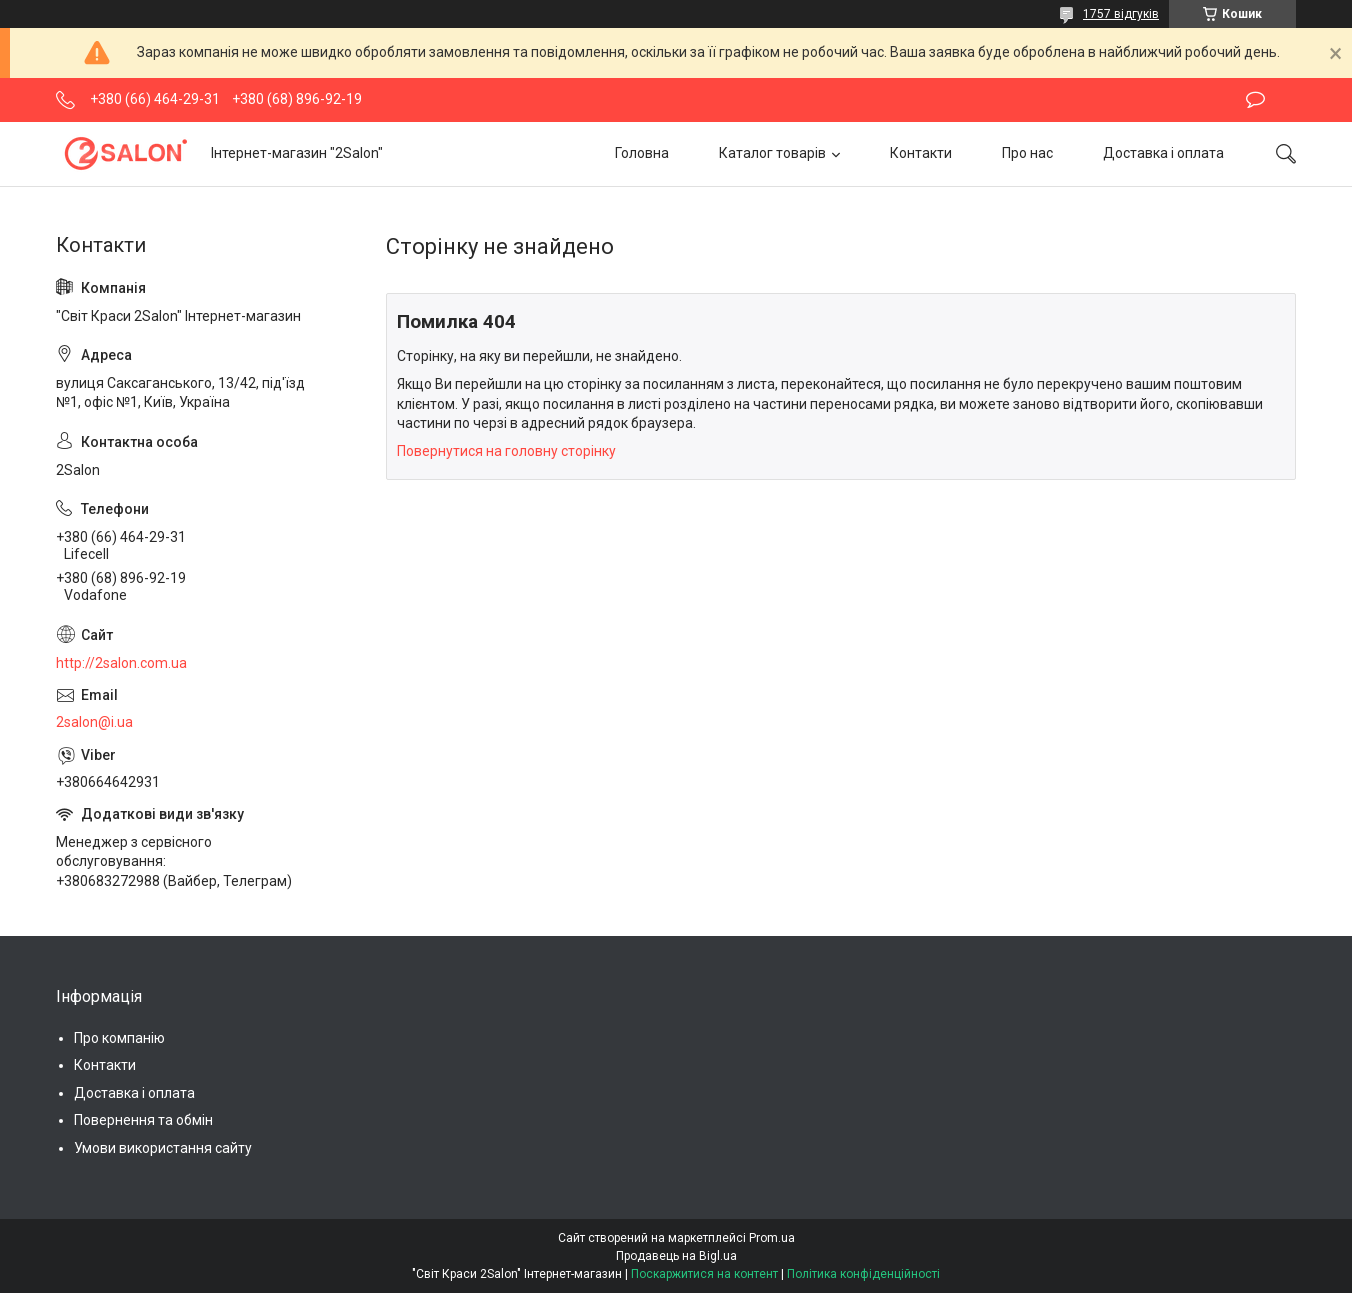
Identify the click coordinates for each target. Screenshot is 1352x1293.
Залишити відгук (1255, 100)
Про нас (1027, 153)
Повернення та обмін (143, 1120)
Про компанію (119, 1038)
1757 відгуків (1121, 14)
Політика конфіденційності (863, 1274)
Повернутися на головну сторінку (506, 451)
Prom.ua (772, 1238)
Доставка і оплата (1163, 153)
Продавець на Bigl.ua (676, 1256)
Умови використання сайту (163, 1148)
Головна (642, 153)
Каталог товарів (772, 153)
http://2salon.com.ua (121, 663)
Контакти (921, 153)
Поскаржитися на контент (704, 1274)
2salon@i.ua (94, 722)
